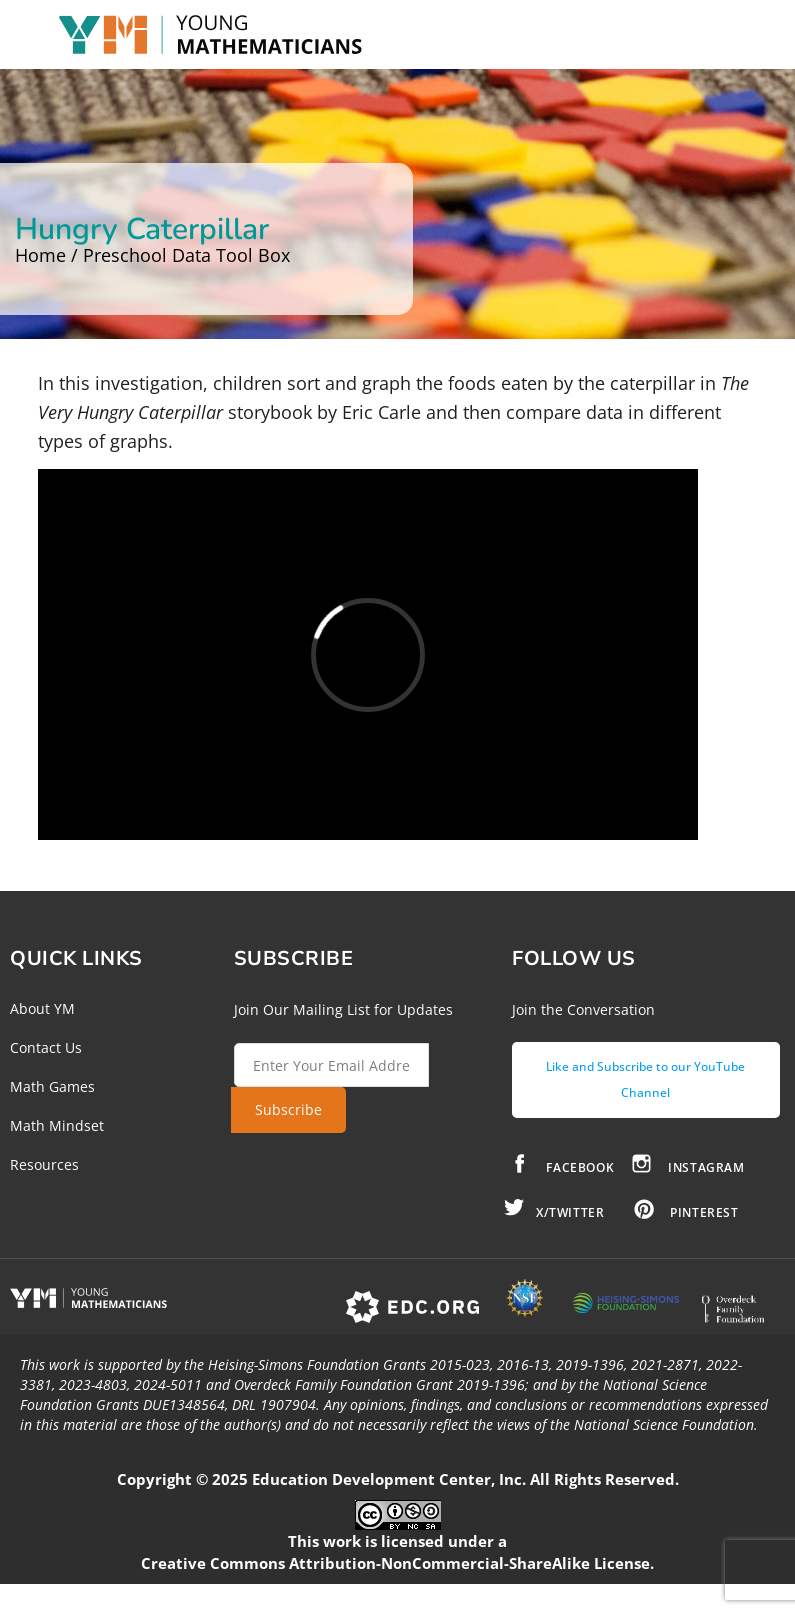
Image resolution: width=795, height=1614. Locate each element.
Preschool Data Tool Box (186, 255)
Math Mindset (57, 1125)
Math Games (52, 1086)
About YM (42, 1008)
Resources (44, 1164)
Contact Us (46, 1047)
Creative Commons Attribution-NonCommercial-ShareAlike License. (397, 1563)
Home (40, 255)
